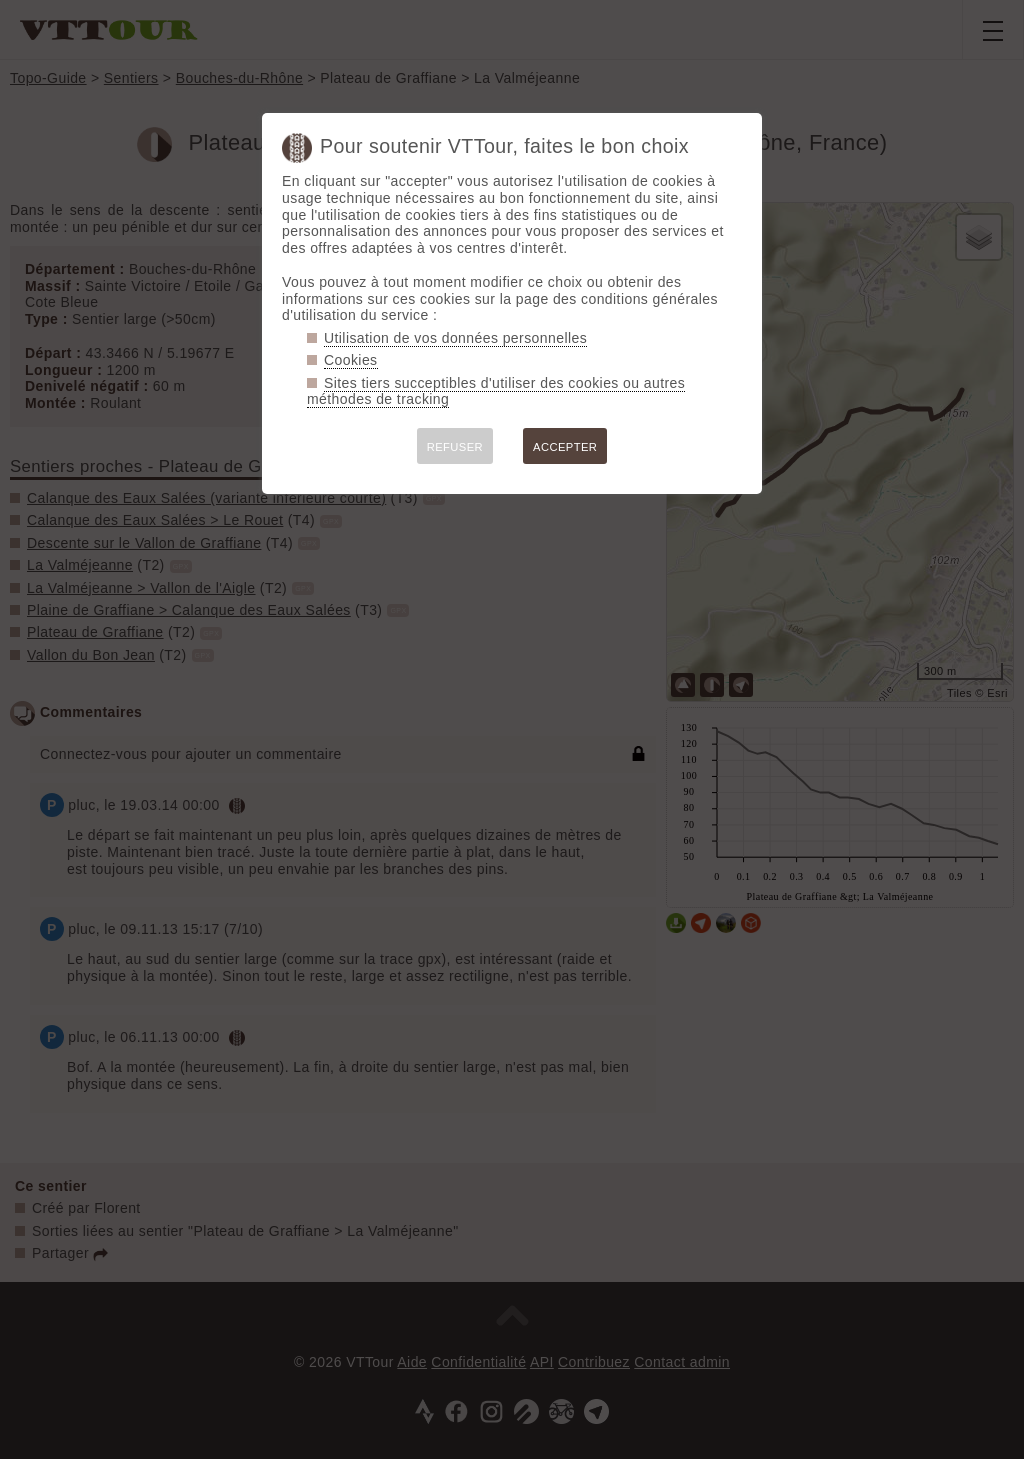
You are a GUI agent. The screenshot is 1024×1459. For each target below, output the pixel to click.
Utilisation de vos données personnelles (455, 338)
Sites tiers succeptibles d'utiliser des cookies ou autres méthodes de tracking (496, 391)
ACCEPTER (565, 447)
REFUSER (455, 447)
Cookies (351, 360)
